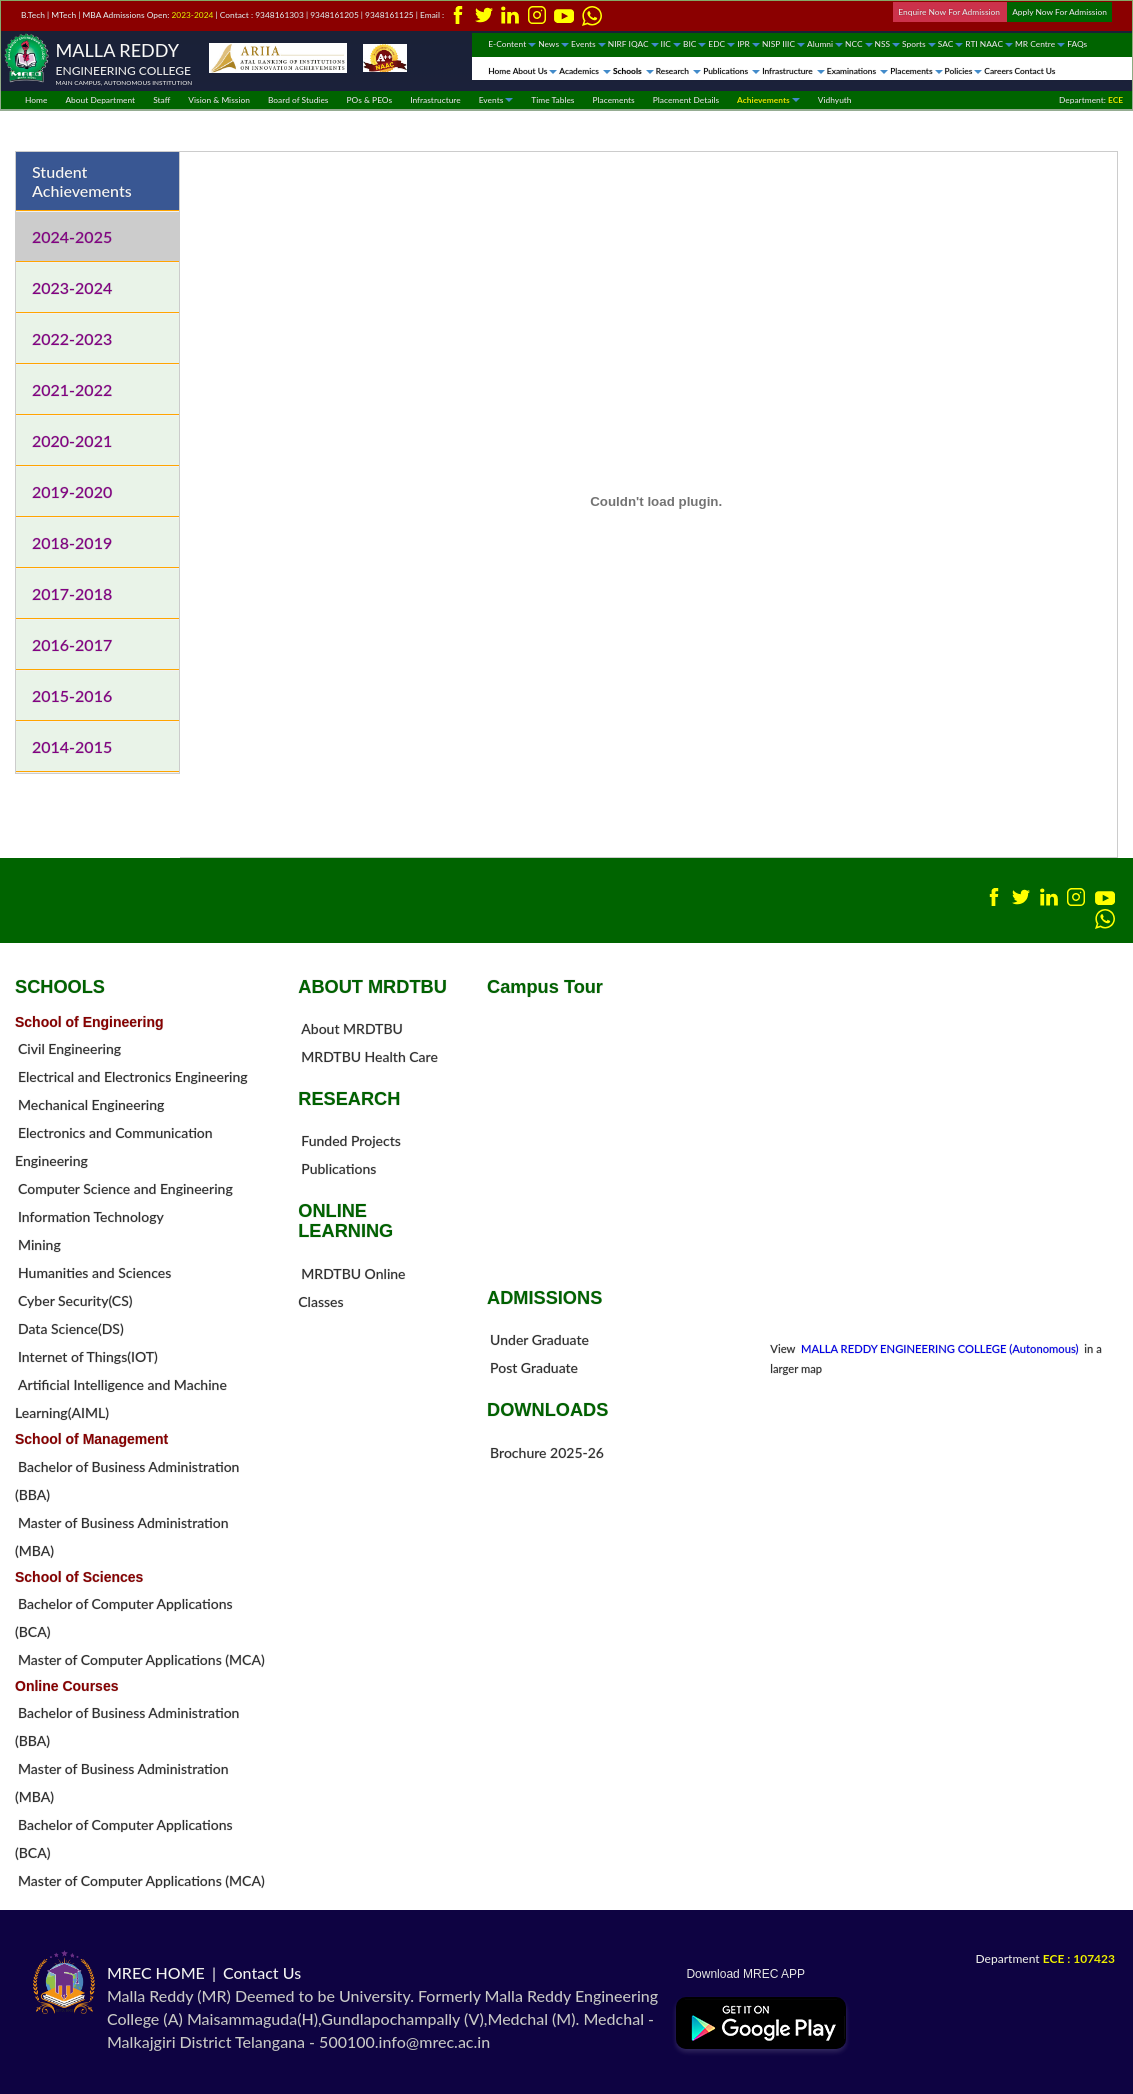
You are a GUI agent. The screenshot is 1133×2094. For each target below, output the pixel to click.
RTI (971, 44)
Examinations (857, 71)
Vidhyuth (835, 100)
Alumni (825, 44)
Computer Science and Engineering (125, 1188)
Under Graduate (539, 1339)
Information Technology (91, 1216)
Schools (633, 71)
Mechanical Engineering (91, 1104)
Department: (1091, 100)
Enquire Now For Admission (950, 12)
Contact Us (1035, 71)
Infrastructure (793, 71)
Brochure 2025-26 (547, 1452)
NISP (771, 44)
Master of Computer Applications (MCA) (141, 1659)
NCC (858, 44)
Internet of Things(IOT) (88, 1356)
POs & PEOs (370, 100)
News (553, 44)
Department (1045, 1958)
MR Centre (1040, 44)
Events (588, 44)
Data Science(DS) (71, 1328)
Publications (731, 71)
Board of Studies (298, 100)
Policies (964, 71)
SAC (951, 44)
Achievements (768, 100)
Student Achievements (82, 181)
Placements (916, 71)
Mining (39, 1244)
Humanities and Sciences (94, 1272)
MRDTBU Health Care (369, 1056)
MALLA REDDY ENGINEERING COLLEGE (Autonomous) (941, 1348)
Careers (998, 71)
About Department (100, 100)
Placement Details (686, 100)
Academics (585, 71)
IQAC (644, 44)
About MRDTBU (352, 1028)
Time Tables (552, 100)
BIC (694, 44)
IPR (748, 44)
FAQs (1077, 44)
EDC (721, 44)
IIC (671, 44)
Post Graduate (534, 1367)
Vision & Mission (219, 100)
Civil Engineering (69, 1048)
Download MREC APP (740, 1974)
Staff (161, 100)
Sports (919, 44)
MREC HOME (156, 1972)
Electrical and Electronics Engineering (133, 1076)
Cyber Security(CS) (75, 1300)
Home (499, 71)
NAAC (996, 44)
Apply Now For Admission (1059, 12)
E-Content (512, 44)
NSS (888, 44)
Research (678, 71)
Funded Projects (351, 1140)
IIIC (793, 44)
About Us (535, 71)
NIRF (617, 44)
